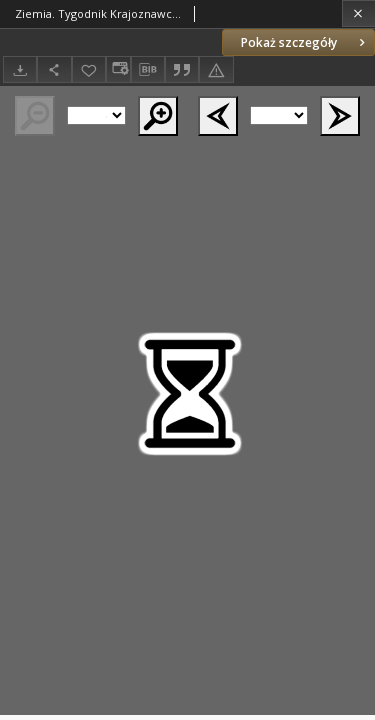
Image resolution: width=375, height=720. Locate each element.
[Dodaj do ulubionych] (89, 69)
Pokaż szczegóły (305, 42)
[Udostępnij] (54, 69)
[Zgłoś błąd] (216, 69)
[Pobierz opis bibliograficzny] (148, 70)
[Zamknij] (358, 13)
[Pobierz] (20, 69)
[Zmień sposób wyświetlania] (118, 69)
